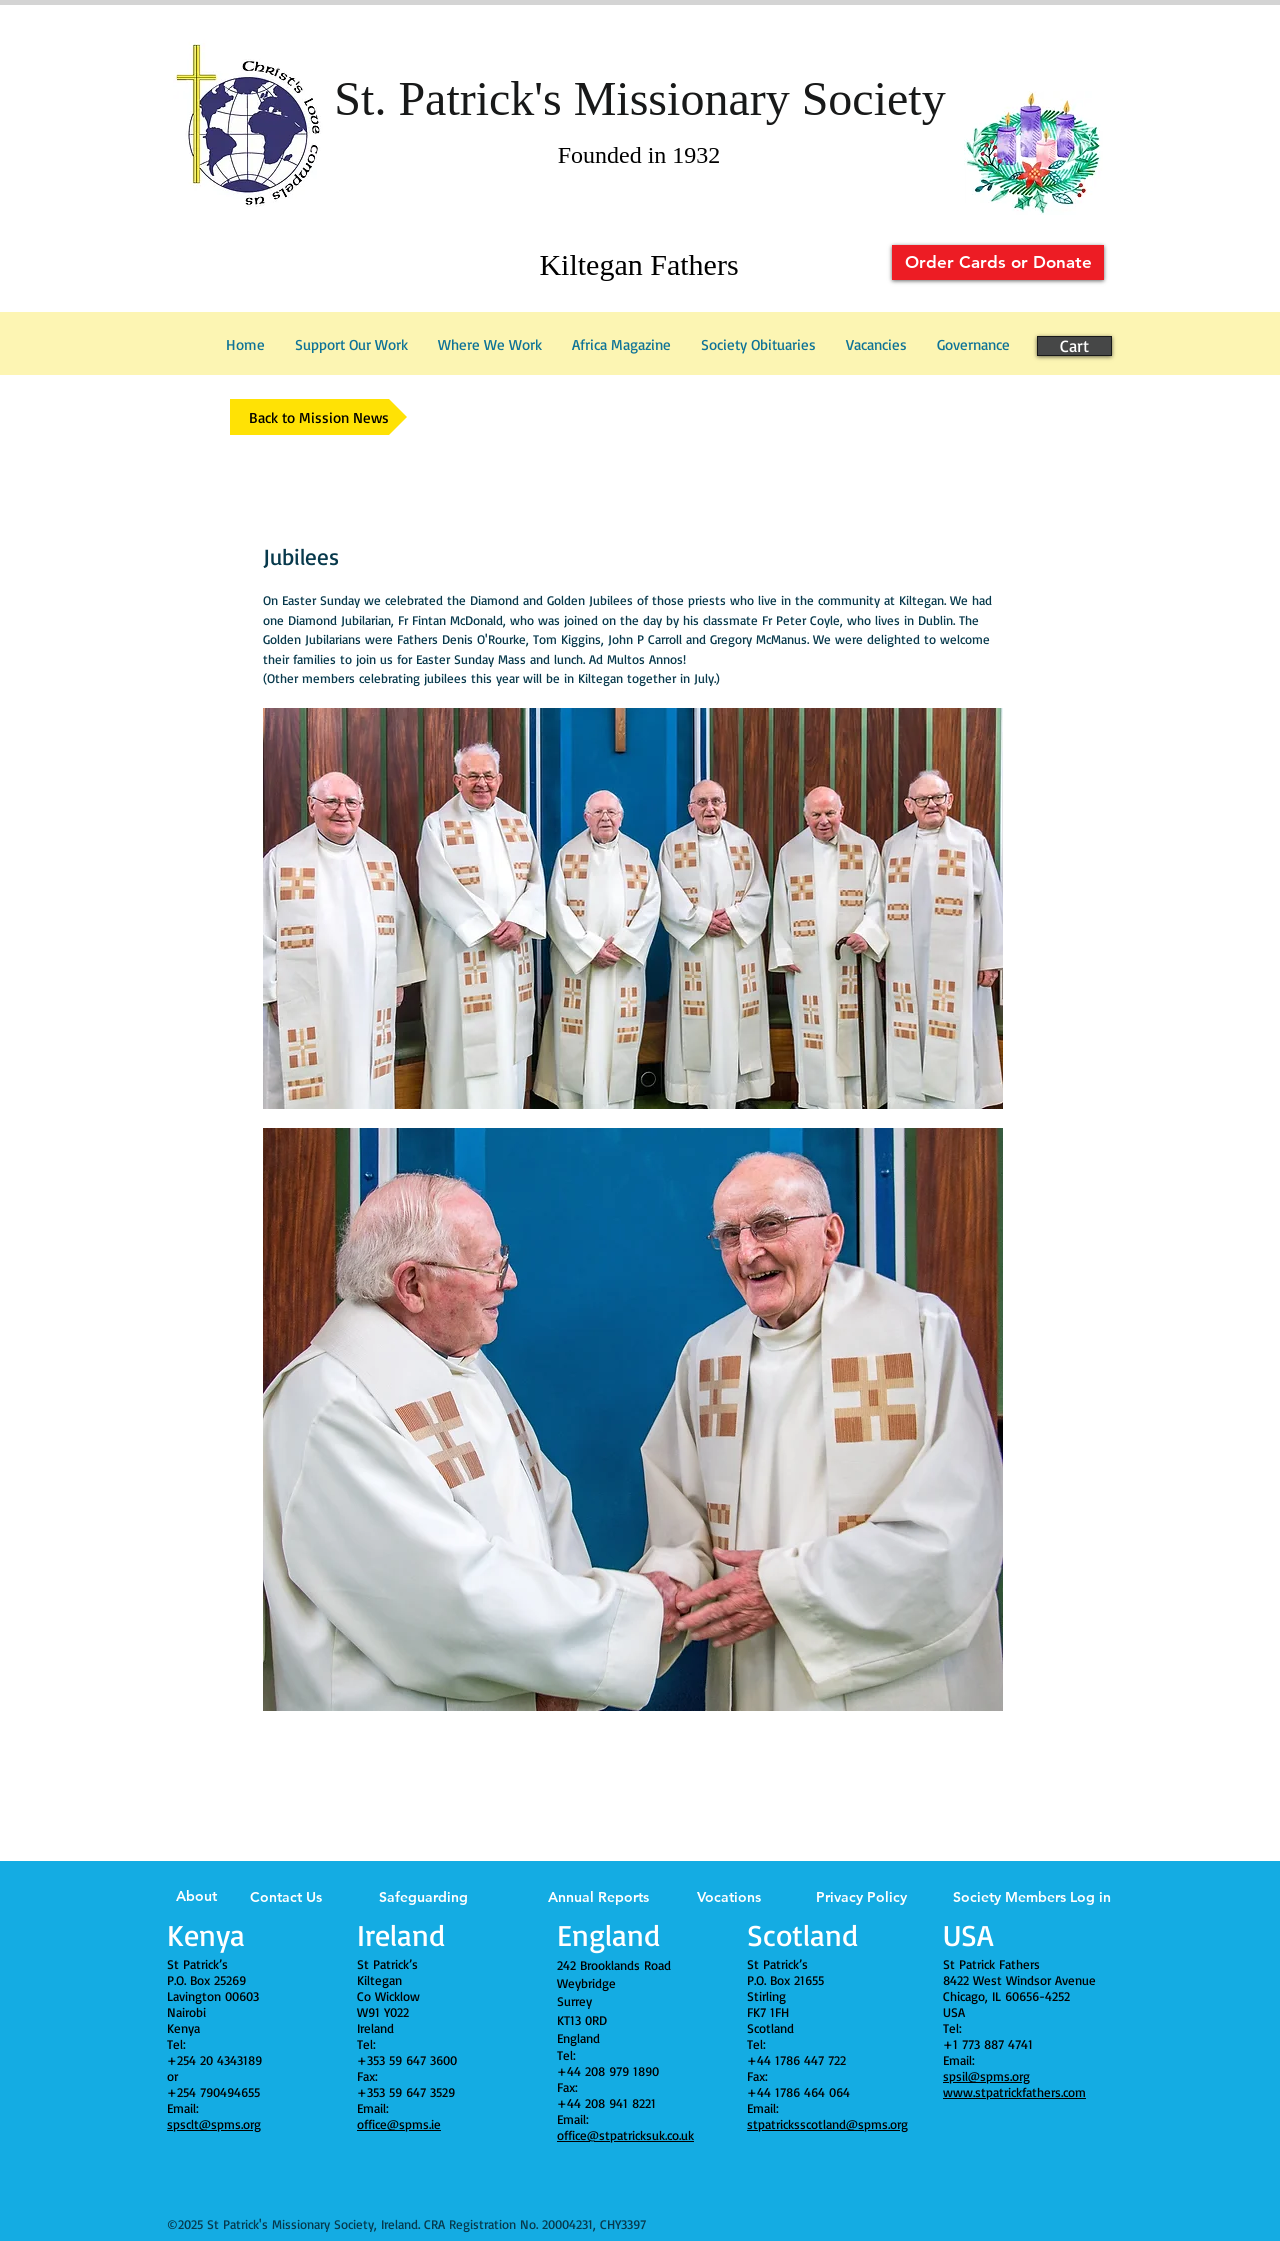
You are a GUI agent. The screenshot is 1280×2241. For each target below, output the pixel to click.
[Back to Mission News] (318, 417)
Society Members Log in (1032, 1897)
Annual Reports (598, 1897)
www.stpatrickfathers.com (1014, 2092)
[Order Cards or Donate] (998, 262)
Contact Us (286, 1897)
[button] (973, 345)
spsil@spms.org (986, 2076)
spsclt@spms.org (214, 2124)
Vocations (729, 1897)
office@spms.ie (399, 2124)
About (196, 1896)
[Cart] (1074, 346)
